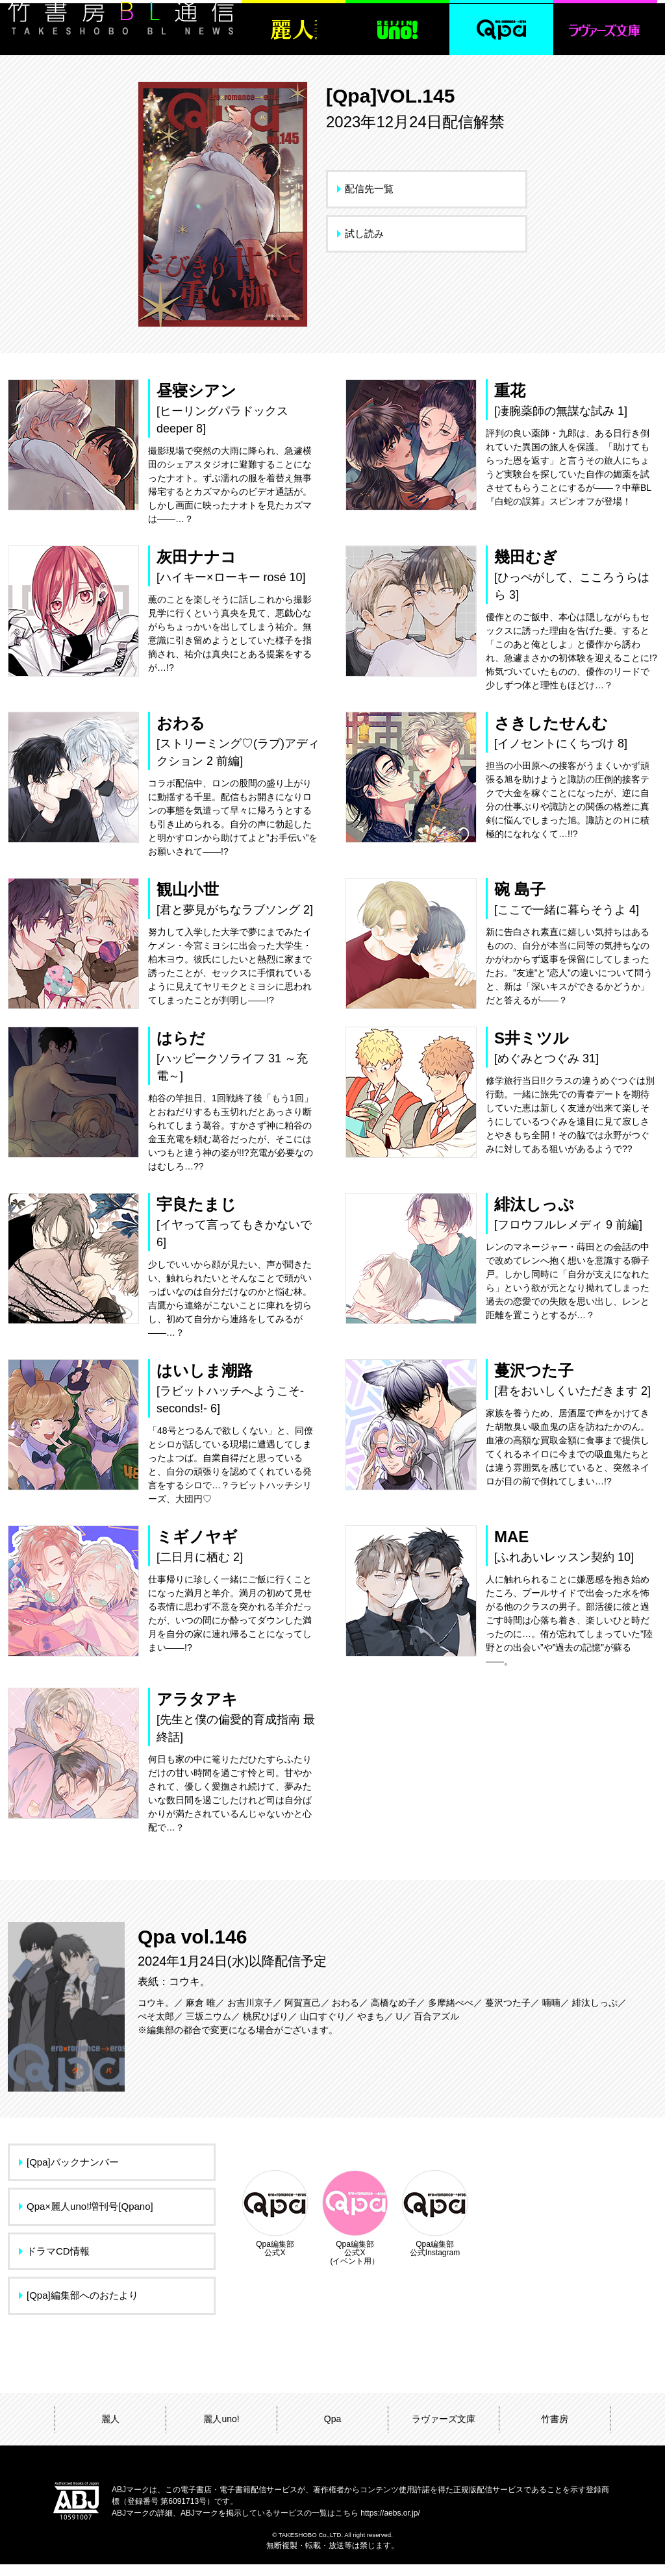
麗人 (110, 2430)
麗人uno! (221, 2430)
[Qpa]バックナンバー (73, 2173)
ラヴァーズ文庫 (443, 2430)
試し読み (364, 233)
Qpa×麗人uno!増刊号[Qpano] (90, 2217)
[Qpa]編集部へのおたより (82, 2306)
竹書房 (554, 2430)
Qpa (332, 2430)
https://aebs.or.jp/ (390, 2524)
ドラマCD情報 (58, 2262)
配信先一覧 (369, 188)
